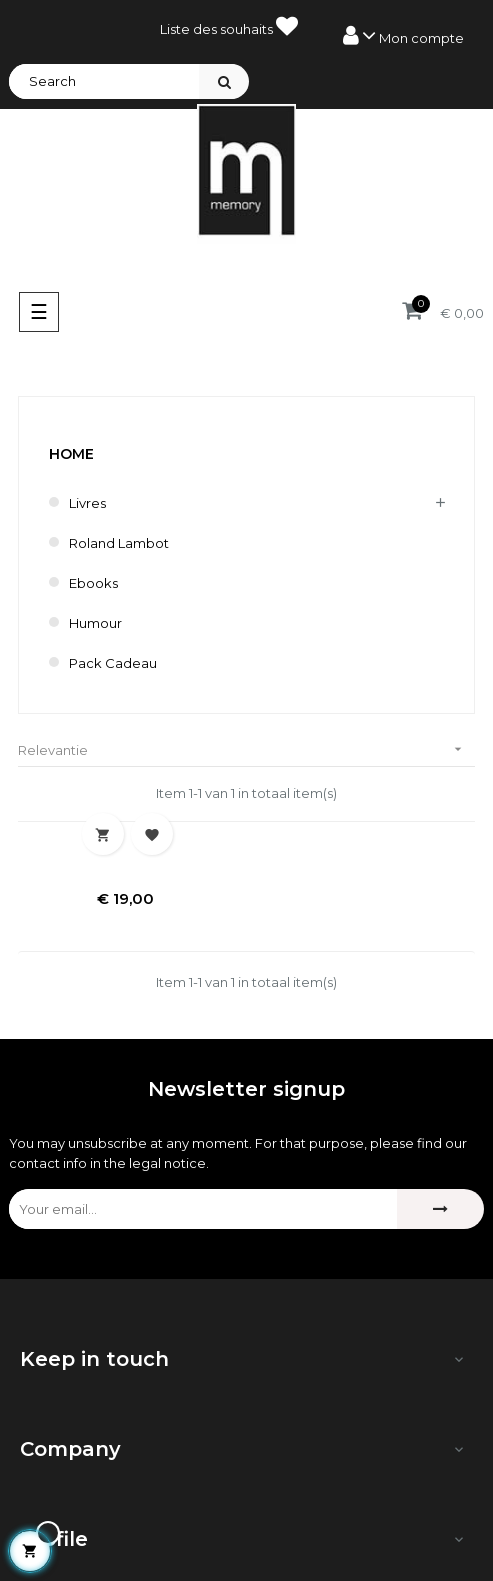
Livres (87, 503)
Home (71, 454)
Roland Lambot (119, 543)
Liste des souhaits (229, 26)
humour (95, 623)
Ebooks (93, 583)
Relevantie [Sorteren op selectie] (246, 749)
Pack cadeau (113, 663)
